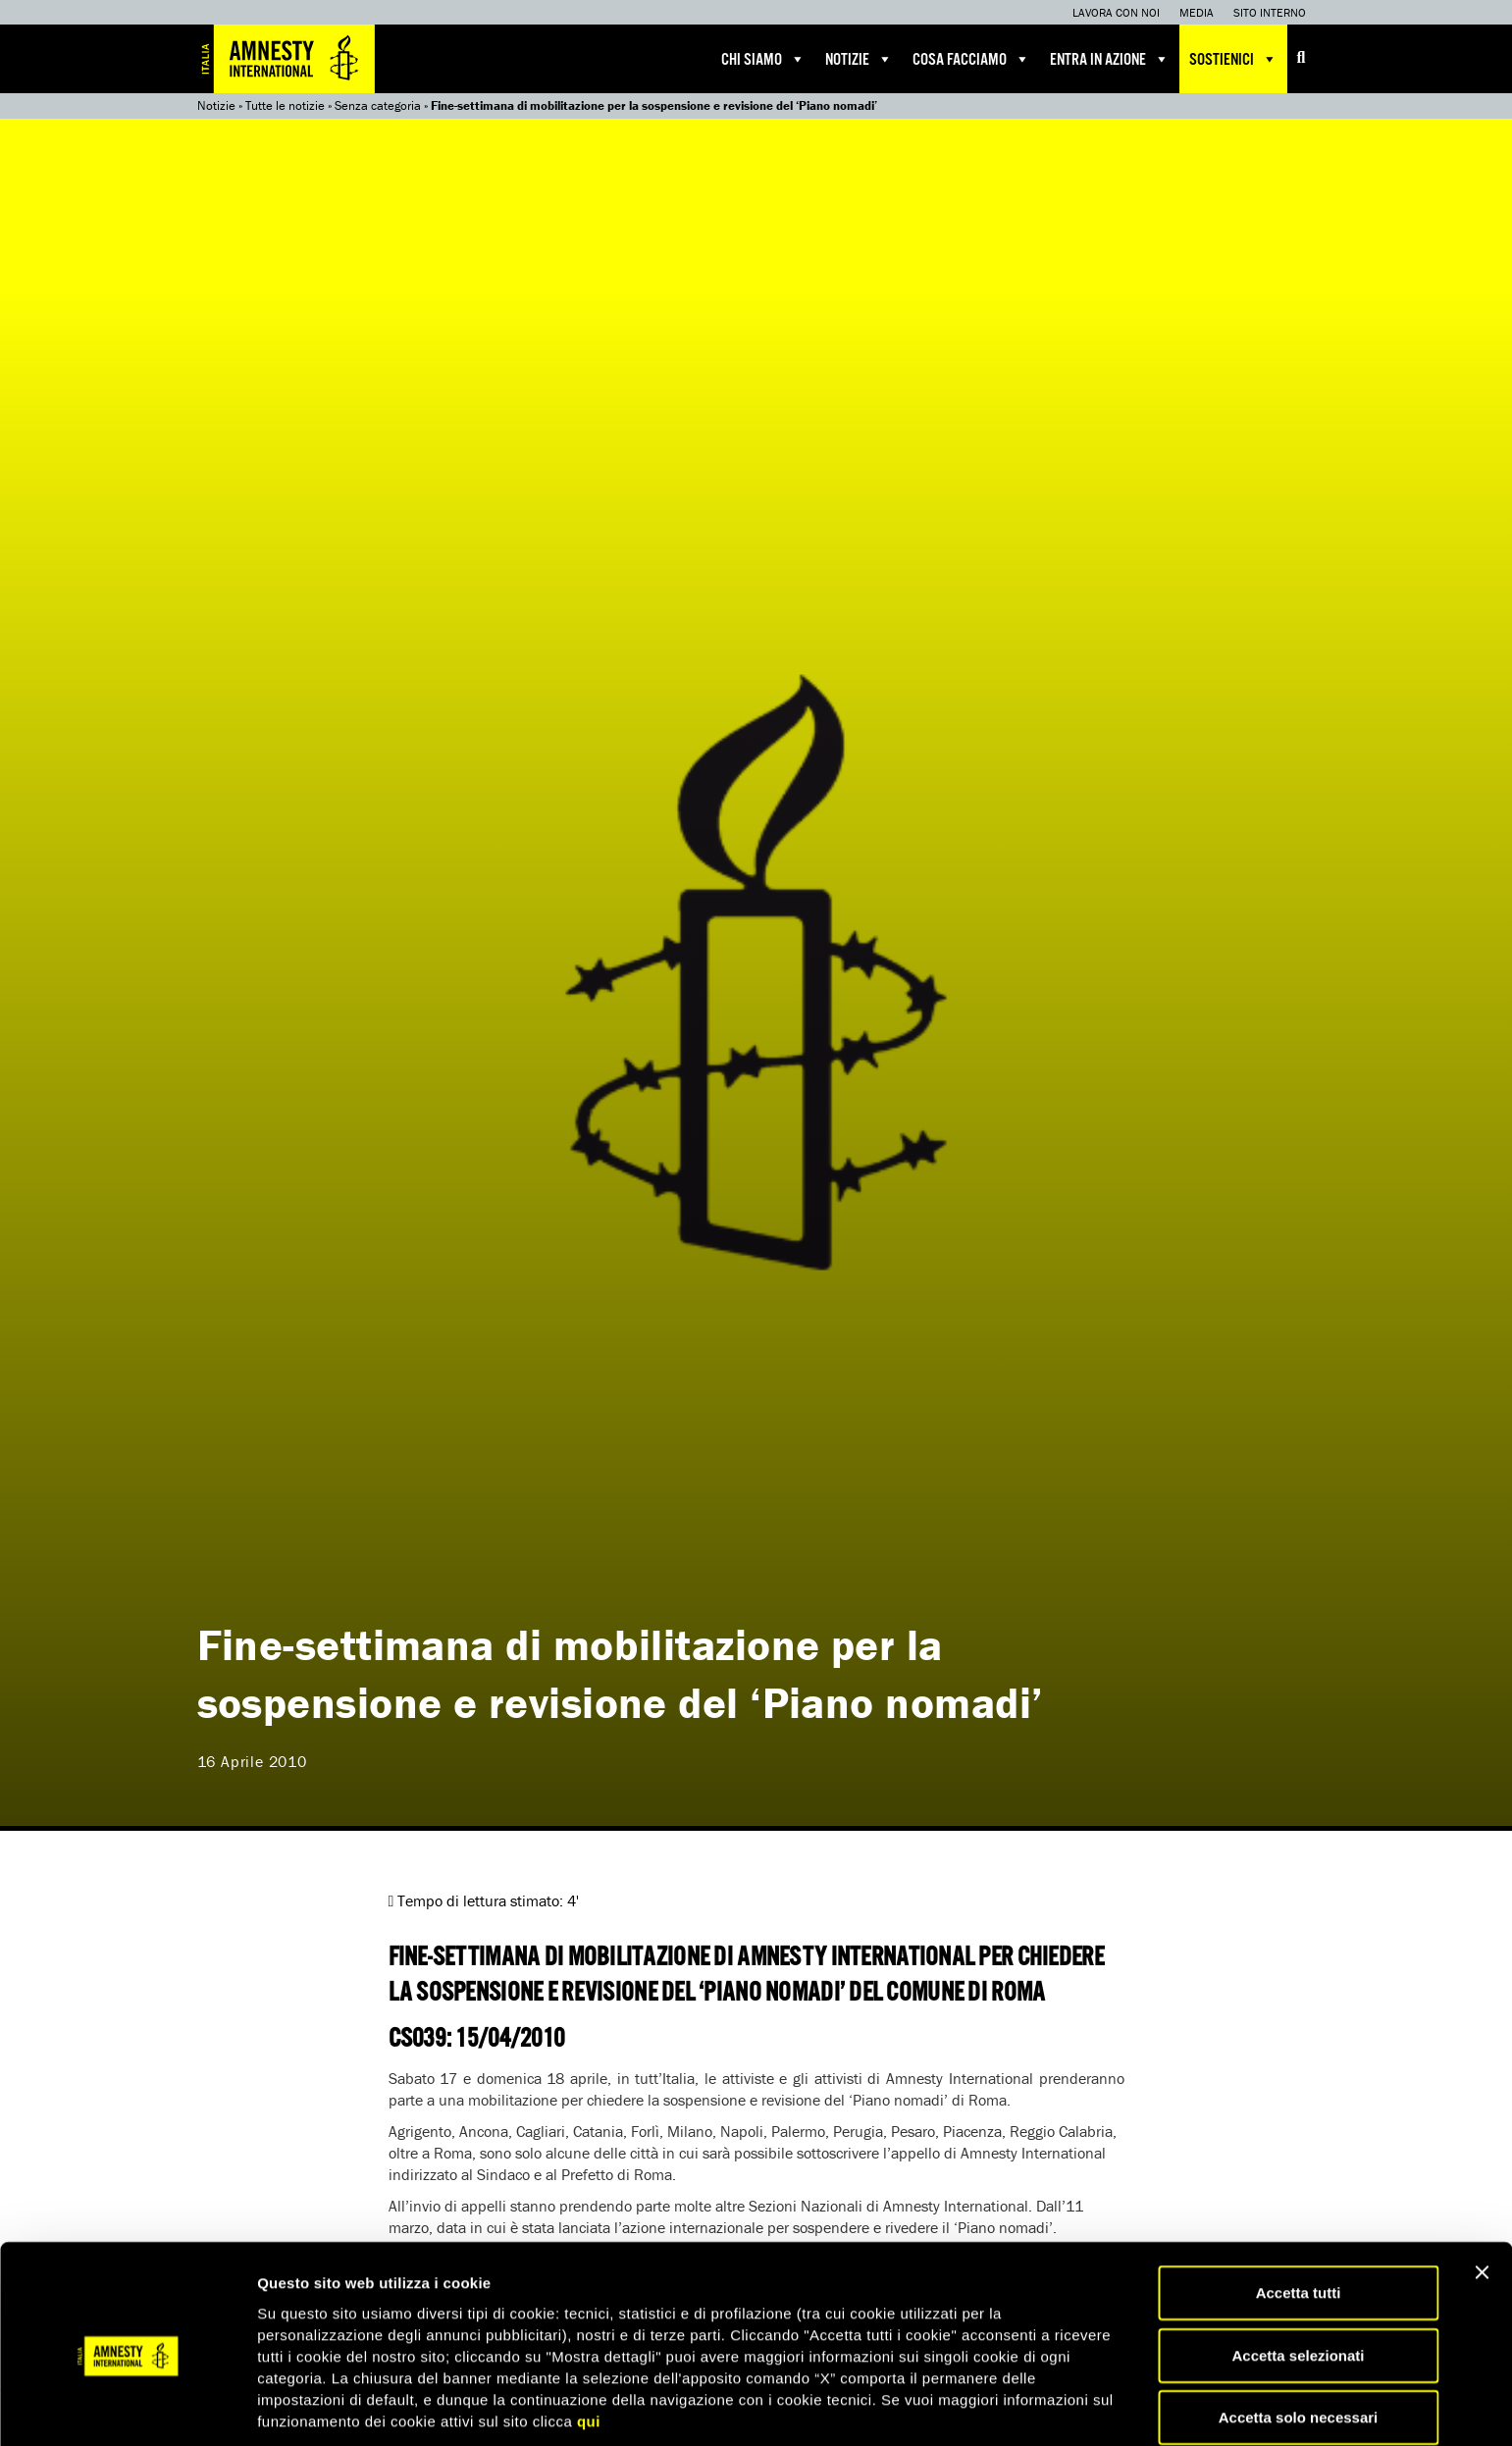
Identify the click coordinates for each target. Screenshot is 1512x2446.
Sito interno (1269, 12)
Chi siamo (763, 59)
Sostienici (1233, 59)
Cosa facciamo (971, 59)
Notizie (859, 59)
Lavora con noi (1116, 12)
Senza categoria (378, 105)
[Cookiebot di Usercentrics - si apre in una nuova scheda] (127, 2407)
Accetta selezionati (1297, 2279)
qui (588, 2344)
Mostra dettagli (1032, 2407)
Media (1196, 12)
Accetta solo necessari (1299, 2341)
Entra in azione (1110, 59)
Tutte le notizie (285, 105)
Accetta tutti (1298, 2217)
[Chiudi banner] (1481, 2197)
